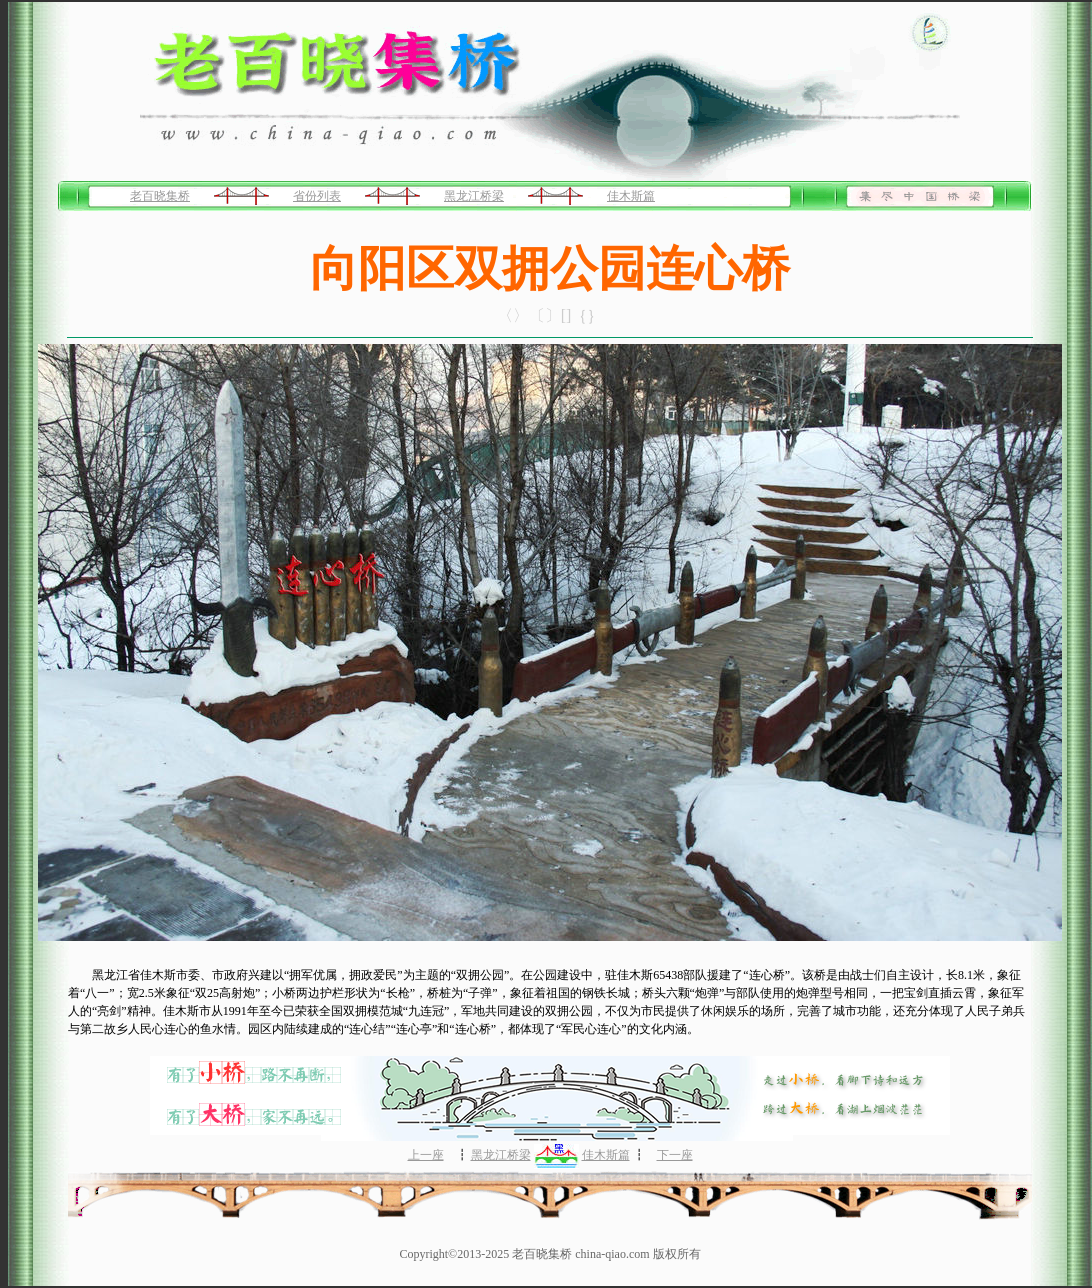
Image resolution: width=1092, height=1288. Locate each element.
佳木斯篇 (631, 196)
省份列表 (317, 196)
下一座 (675, 1155)
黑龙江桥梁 (474, 196)
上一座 (426, 1155)
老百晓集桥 (160, 196)
